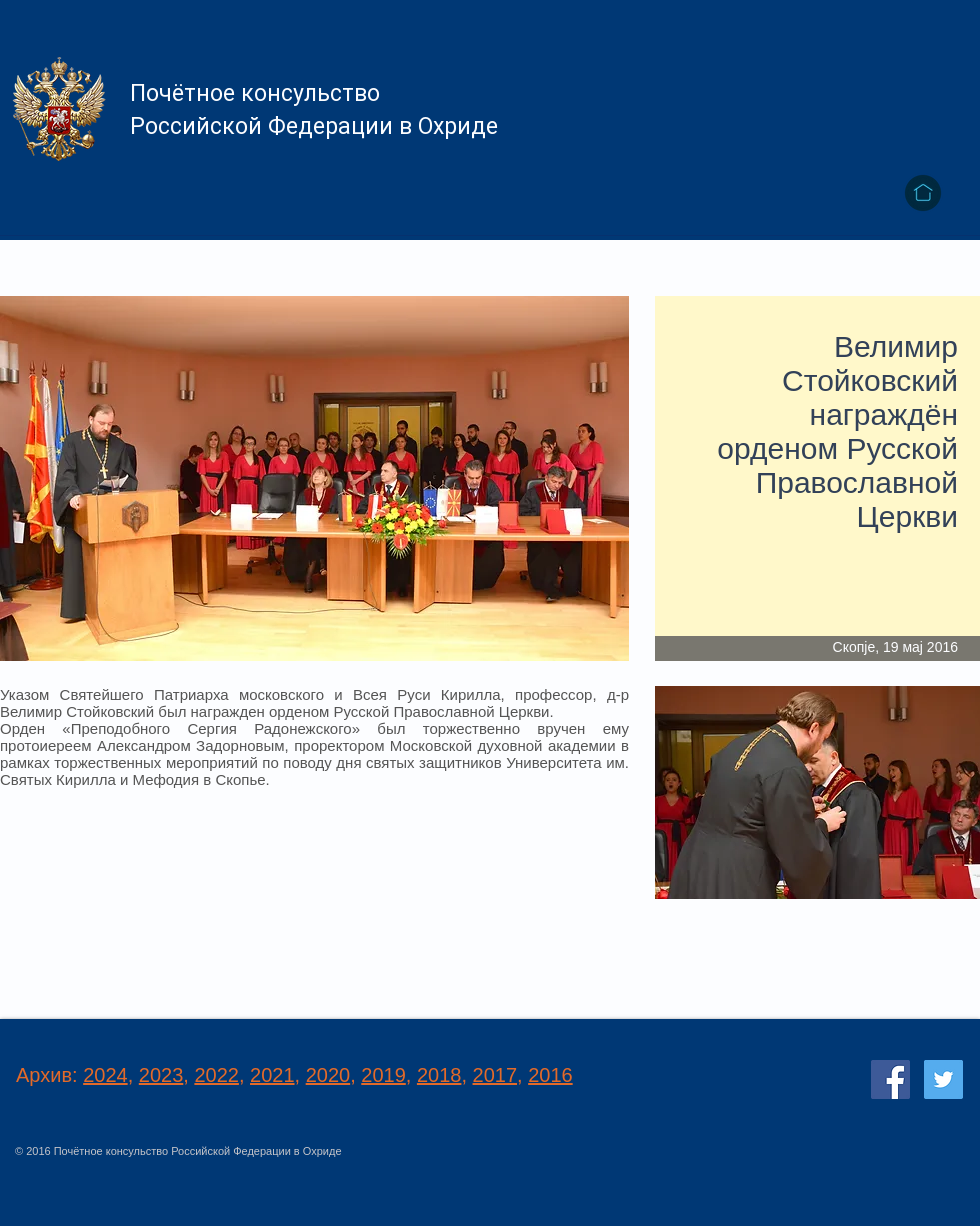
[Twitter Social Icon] (943, 1079)
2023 (161, 1075)
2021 (272, 1075)
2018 (439, 1075)
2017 (495, 1075)
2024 (105, 1075)
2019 (383, 1075)
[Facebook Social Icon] (890, 1079)
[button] (817, 792)
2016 (550, 1075)
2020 (328, 1075)
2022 (216, 1075)
